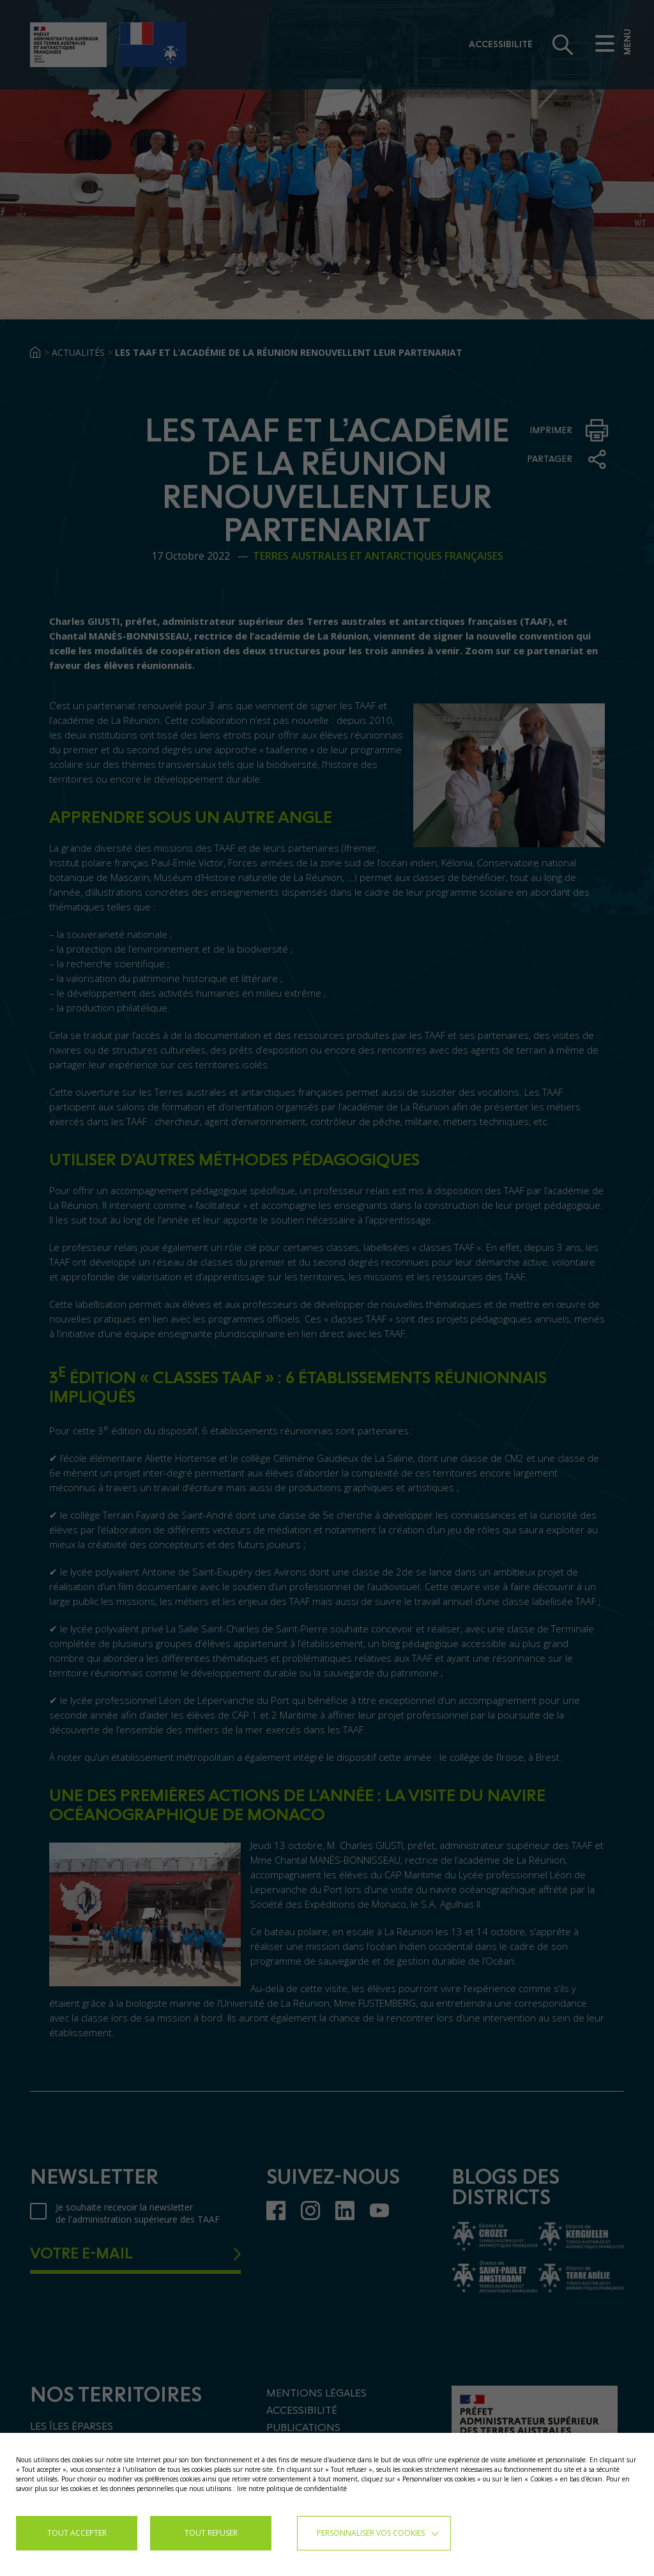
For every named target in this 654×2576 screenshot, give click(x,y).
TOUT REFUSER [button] (211, 2532)
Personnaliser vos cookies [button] (371, 2532)
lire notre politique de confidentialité (292, 2488)
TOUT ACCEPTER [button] (77, 2532)
